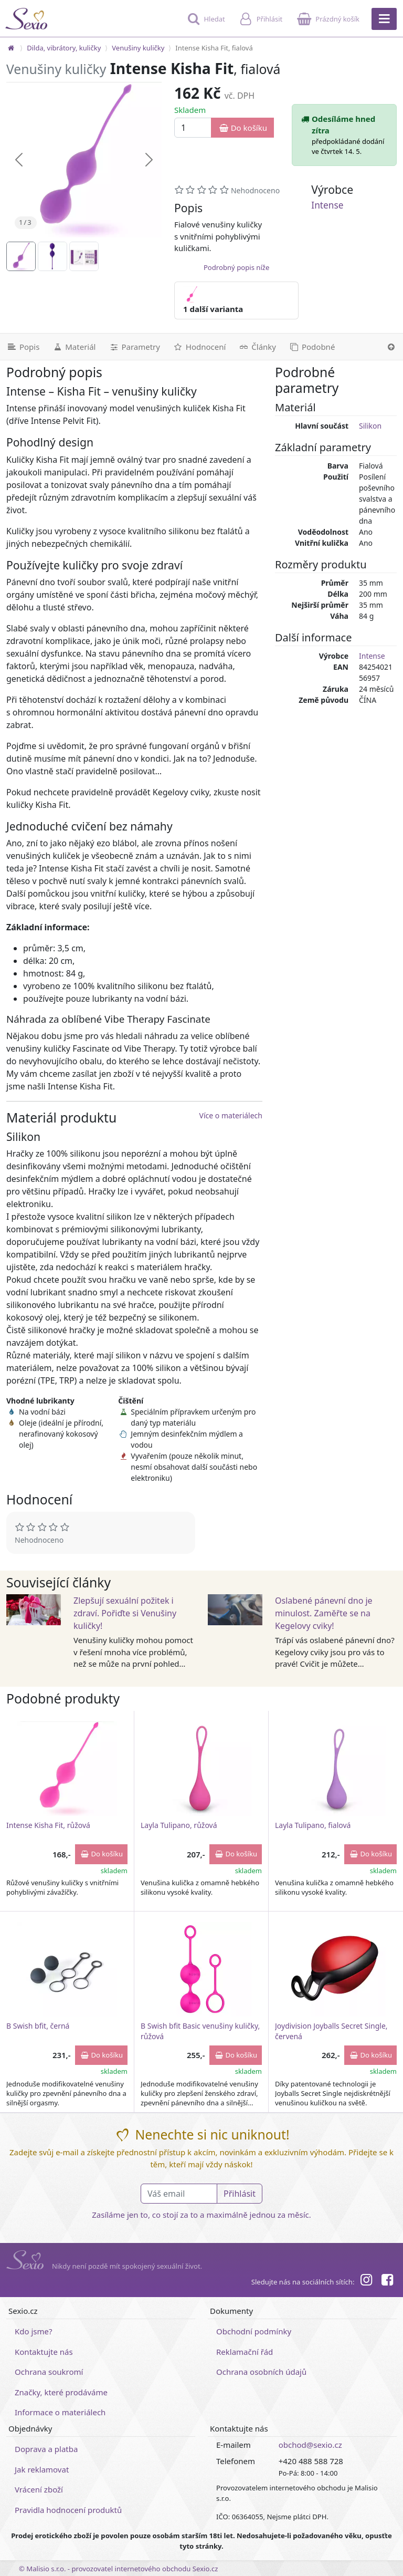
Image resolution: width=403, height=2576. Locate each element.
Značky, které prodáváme (61, 2392)
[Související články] (257, 347)
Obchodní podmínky (253, 2331)
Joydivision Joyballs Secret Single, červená (331, 2031)
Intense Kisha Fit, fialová (213, 48)
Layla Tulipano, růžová (179, 1825)
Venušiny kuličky (138, 48)
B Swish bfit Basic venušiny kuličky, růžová (200, 2031)
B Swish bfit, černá (37, 2026)
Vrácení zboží (39, 2489)
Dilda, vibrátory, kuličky (64, 48)
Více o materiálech (230, 1115)
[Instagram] (365, 2281)
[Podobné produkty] (311, 347)
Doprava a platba (46, 2449)
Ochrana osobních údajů (261, 2371)
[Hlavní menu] (384, 19)
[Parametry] (134, 347)
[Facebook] (387, 2281)
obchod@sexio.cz (310, 2444)
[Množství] (192, 128)
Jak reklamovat (42, 2469)
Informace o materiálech (60, 2412)
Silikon (370, 426)
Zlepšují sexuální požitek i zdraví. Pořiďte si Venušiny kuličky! (124, 1613)
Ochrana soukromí (49, 2371)
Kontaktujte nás (44, 2351)
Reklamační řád (244, 2351)
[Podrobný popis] (23, 347)
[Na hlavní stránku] (11, 48)
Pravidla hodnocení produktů (68, 2510)
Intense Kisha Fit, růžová (48, 1825)
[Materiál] (74, 347)
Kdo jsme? (33, 2331)
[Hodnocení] (199, 347)
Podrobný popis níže (236, 267)
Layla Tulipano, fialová (313, 1825)
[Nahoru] (391, 347)
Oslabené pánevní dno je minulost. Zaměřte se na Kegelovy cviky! (324, 1613)
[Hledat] (205, 23)
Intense (327, 205)
